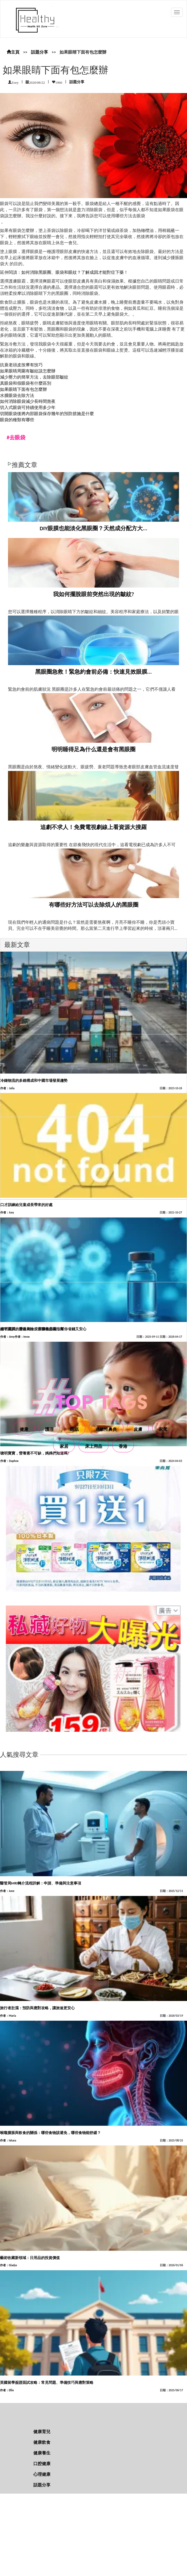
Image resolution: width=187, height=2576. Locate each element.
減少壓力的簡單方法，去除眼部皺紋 (34, 377)
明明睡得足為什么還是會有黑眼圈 (93, 749)
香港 (123, 1446)
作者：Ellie (7, 2390)
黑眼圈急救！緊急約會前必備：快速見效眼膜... (93, 671)
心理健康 (41, 2474)
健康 (24, 1429)
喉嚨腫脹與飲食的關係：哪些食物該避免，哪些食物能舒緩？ (50, 2133)
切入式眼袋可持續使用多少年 (27, 407)
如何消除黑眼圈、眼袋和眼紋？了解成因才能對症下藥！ (74, 272)
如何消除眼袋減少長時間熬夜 (27, 401)
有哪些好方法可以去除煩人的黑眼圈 (93, 904)
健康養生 (41, 2453)
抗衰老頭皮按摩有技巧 (21, 364)
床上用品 (93, 1446)
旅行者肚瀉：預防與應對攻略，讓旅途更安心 (37, 2008)
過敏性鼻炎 (106, 1429)
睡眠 (74, 1429)
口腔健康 (41, 2463)
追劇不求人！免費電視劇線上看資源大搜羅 (93, 827)
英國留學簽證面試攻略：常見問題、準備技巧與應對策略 (46, 2382)
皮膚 (138, 1429)
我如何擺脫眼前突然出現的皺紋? (93, 594)
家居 (64, 1446)
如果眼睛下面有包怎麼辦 (23, 389)
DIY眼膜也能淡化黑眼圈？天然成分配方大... (94, 528)
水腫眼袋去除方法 (17, 395)
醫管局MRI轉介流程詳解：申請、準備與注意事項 (40, 1883)
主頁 (13, 52)
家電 (163, 1429)
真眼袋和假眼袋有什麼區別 (25, 383)
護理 (49, 1429)
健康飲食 (41, 2442)
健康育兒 (41, 2431)
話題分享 (39, 52)
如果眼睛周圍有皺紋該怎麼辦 (27, 370)
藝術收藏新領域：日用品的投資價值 (30, 2258)
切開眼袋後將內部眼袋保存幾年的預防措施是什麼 (47, 413)
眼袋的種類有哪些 (17, 419)
